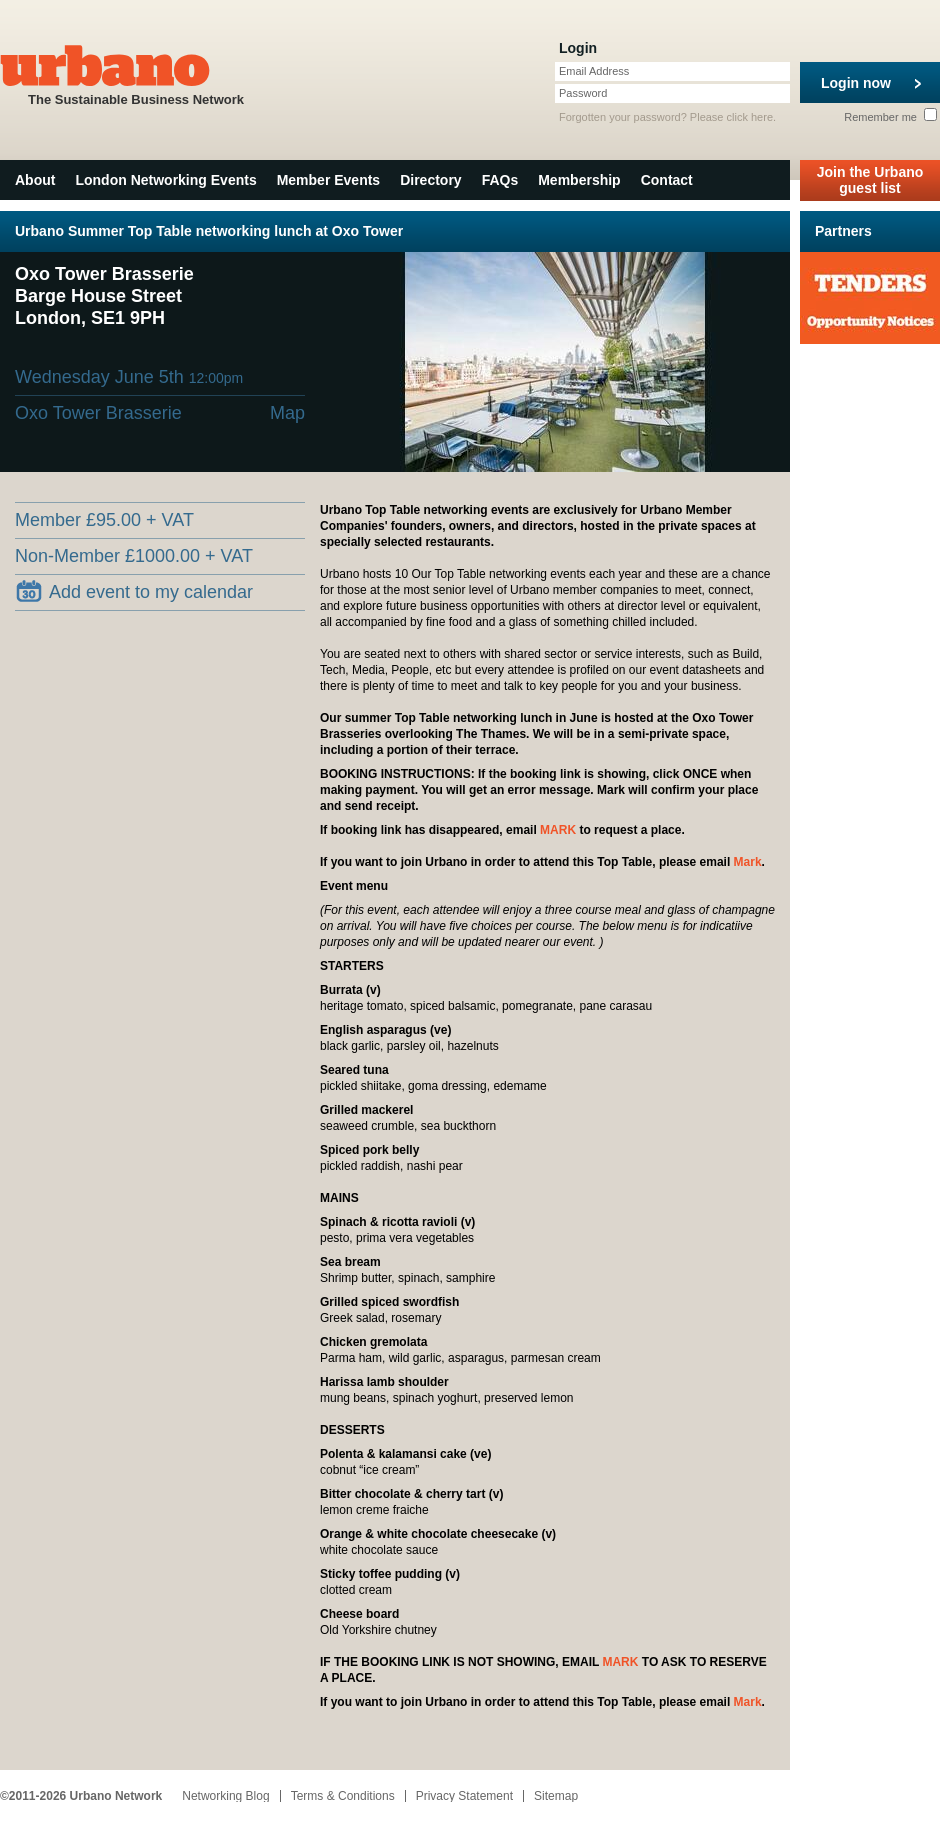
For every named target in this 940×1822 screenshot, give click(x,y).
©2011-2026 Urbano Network (81, 1796)
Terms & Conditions (343, 1796)
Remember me (890, 117)
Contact (667, 180)
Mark (748, 862)
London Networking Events (165, 180)
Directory (430, 180)
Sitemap (556, 1796)
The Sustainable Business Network (136, 73)
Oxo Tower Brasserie (98, 413)
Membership (579, 180)
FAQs (500, 180)
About (35, 180)
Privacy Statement (464, 1796)
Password (583, 93)
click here (750, 117)
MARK (558, 830)
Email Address (594, 71)
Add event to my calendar (134, 591)
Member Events (328, 180)
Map (287, 413)
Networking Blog (225, 1796)
